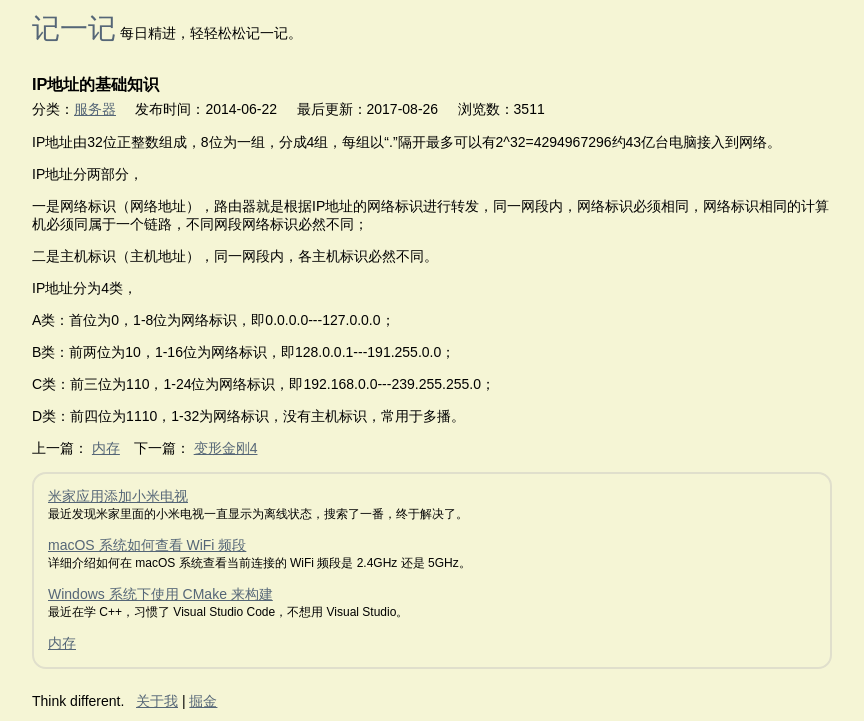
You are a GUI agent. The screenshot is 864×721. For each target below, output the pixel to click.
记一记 (74, 28)
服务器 (95, 109)
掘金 (203, 701)
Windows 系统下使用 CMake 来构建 (160, 594)
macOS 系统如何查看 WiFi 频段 (147, 545)
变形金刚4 (226, 448)
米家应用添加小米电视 (118, 496)
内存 (106, 448)
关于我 (157, 701)
